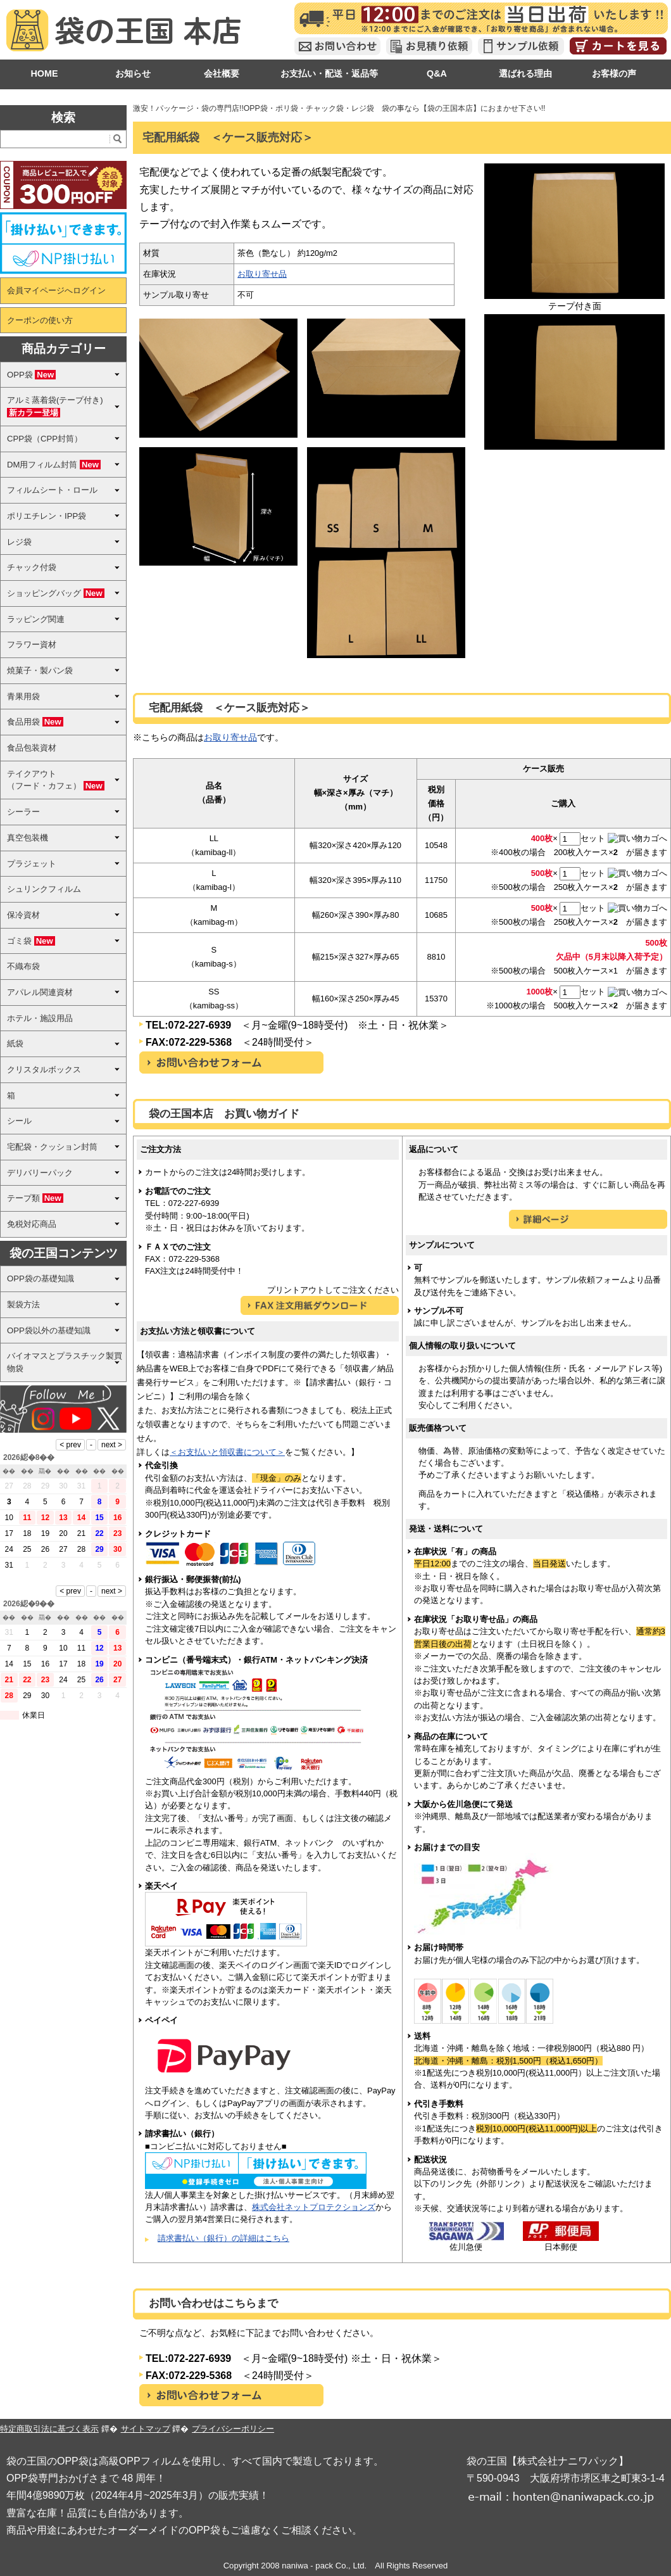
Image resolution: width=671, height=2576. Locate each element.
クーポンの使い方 (40, 320)
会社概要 (221, 73)
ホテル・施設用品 (40, 1018)
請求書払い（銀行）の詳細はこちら (223, 2238)
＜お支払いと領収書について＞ (227, 1452)
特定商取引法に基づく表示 (49, 2428)
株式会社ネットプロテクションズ (313, 2207)
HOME (44, 73)
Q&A (437, 73)
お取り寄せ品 (262, 274)
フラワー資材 (31, 644)
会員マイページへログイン (56, 290)
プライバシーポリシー (233, 2428)
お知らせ (133, 73)
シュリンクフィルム (44, 889)
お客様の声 (614, 73)
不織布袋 (23, 966)
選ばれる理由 (525, 73)
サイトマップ (145, 2428)
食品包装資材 (31, 747)
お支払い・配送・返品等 (329, 73)
